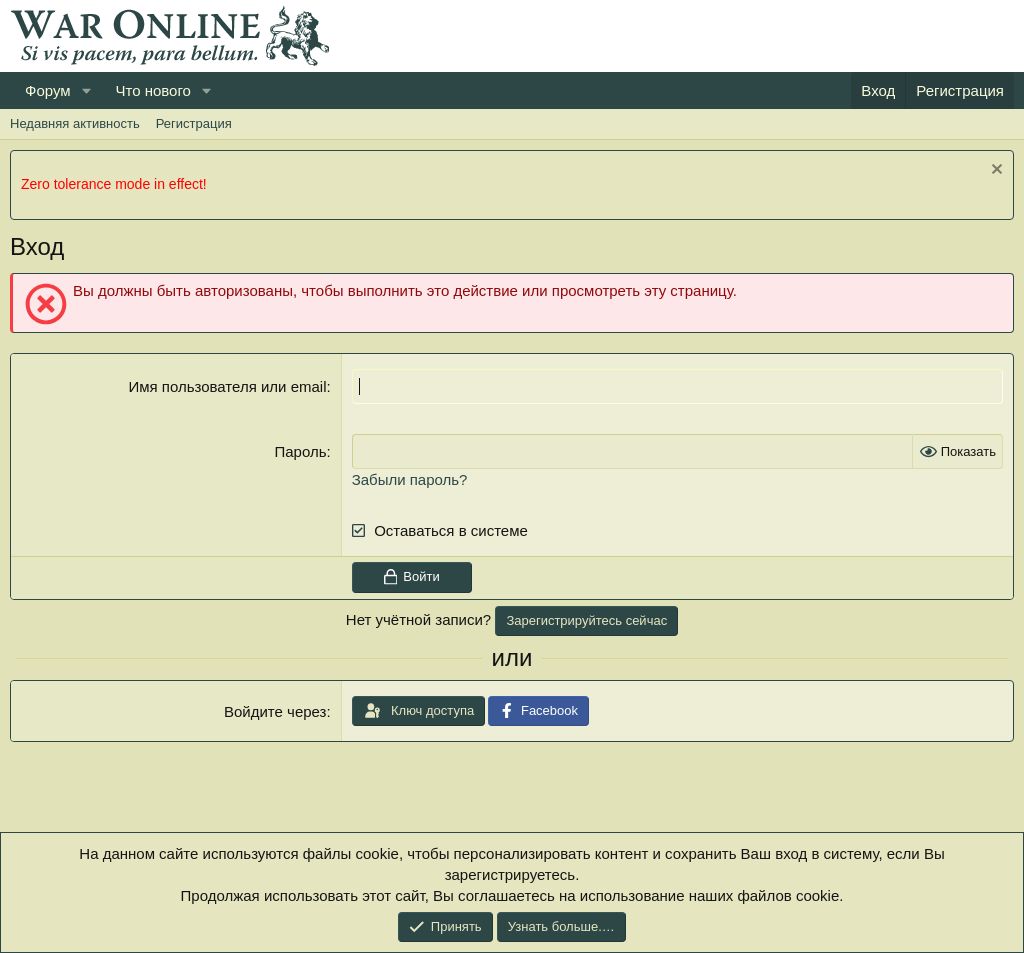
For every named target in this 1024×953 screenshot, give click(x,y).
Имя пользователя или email (227, 386)
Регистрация (194, 123)
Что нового (152, 90)
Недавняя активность (75, 123)
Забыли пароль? (410, 479)
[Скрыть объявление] (994, 171)
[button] (86, 90)
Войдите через (275, 711)
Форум (48, 90)
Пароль (300, 451)
